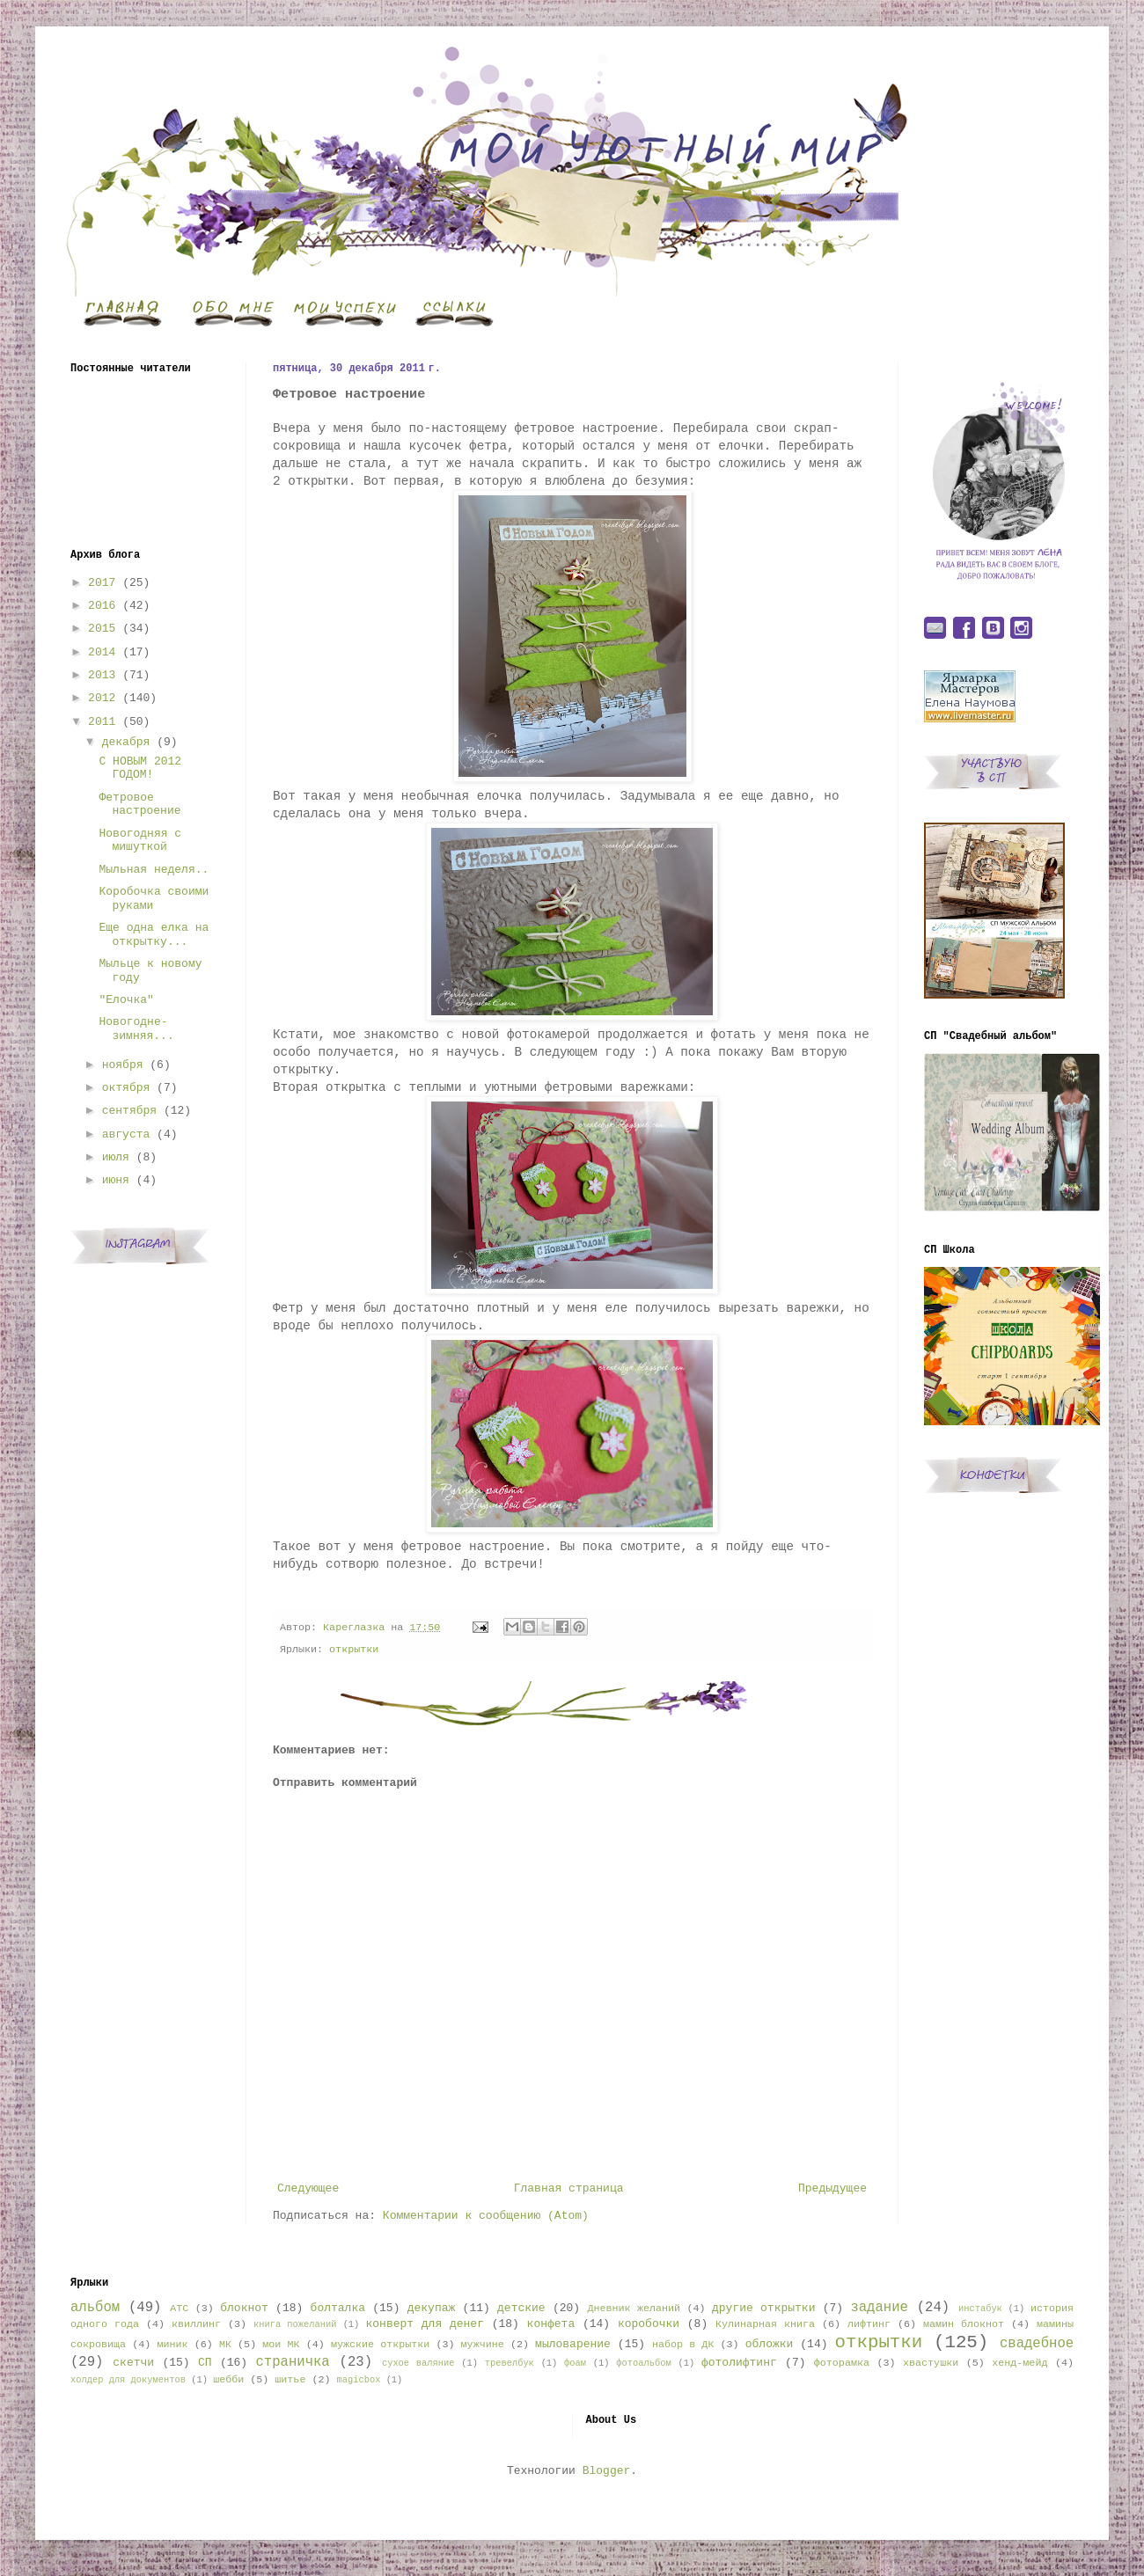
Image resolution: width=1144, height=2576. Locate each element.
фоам (575, 2363)
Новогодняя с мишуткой (140, 840)
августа (126, 1134)
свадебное (1037, 2344)
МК (225, 2344)
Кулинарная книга (765, 2324)
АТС (179, 2308)
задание (879, 2308)
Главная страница (569, 2188)
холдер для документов (128, 2380)
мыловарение (573, 2344)
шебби (228, 2380)
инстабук (980, 2308)
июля (115, 1157)
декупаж (431, 2308)
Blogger (607, 2470)
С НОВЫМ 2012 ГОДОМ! (140, 768)
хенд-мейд (1019, 2363)
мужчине (482, 2344)
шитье (290, 2380)
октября (126, 1087)
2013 (101, 675)
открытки (353, 1649)
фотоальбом (643, 2363)
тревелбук (509, 2363)
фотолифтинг (739, 2362)
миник (172, 2344)
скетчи (133, 2362)
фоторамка (841, 2363)
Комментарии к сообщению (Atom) (486, 2215)
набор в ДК (683, 2344)
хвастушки (930, 2363)
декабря (126, 742)
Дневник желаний (633, 2308)
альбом (95, 2308)
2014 (101, 652)
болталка (338, 2308)
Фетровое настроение (139, 804)
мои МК (280, 2344)
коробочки (648, 2324)
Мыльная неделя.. (154, 869)
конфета (551, 2324)
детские (521, 2308)
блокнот (244, 2308)
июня (115, 1180)
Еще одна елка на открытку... (154, 934)
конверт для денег (425, 2324)
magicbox (358, 2380)
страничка (292, 2362)
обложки (769, 2344)
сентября (129, 1110)
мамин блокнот (963, 2324)
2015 (101, 628)
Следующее (308, 2188)
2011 (101, 721)
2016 (101, 605)
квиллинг (196, 2324)
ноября (122, 1065)
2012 (101, 698)
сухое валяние (418, 2363)
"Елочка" (126, 999)
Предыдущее (832, 2188)
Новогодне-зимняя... (136, 1029)
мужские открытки (380, 2344)
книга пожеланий (294, 2324)
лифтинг (869, 2324)
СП (205, 2362)
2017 (101, 582)
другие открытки (763, 2308)
